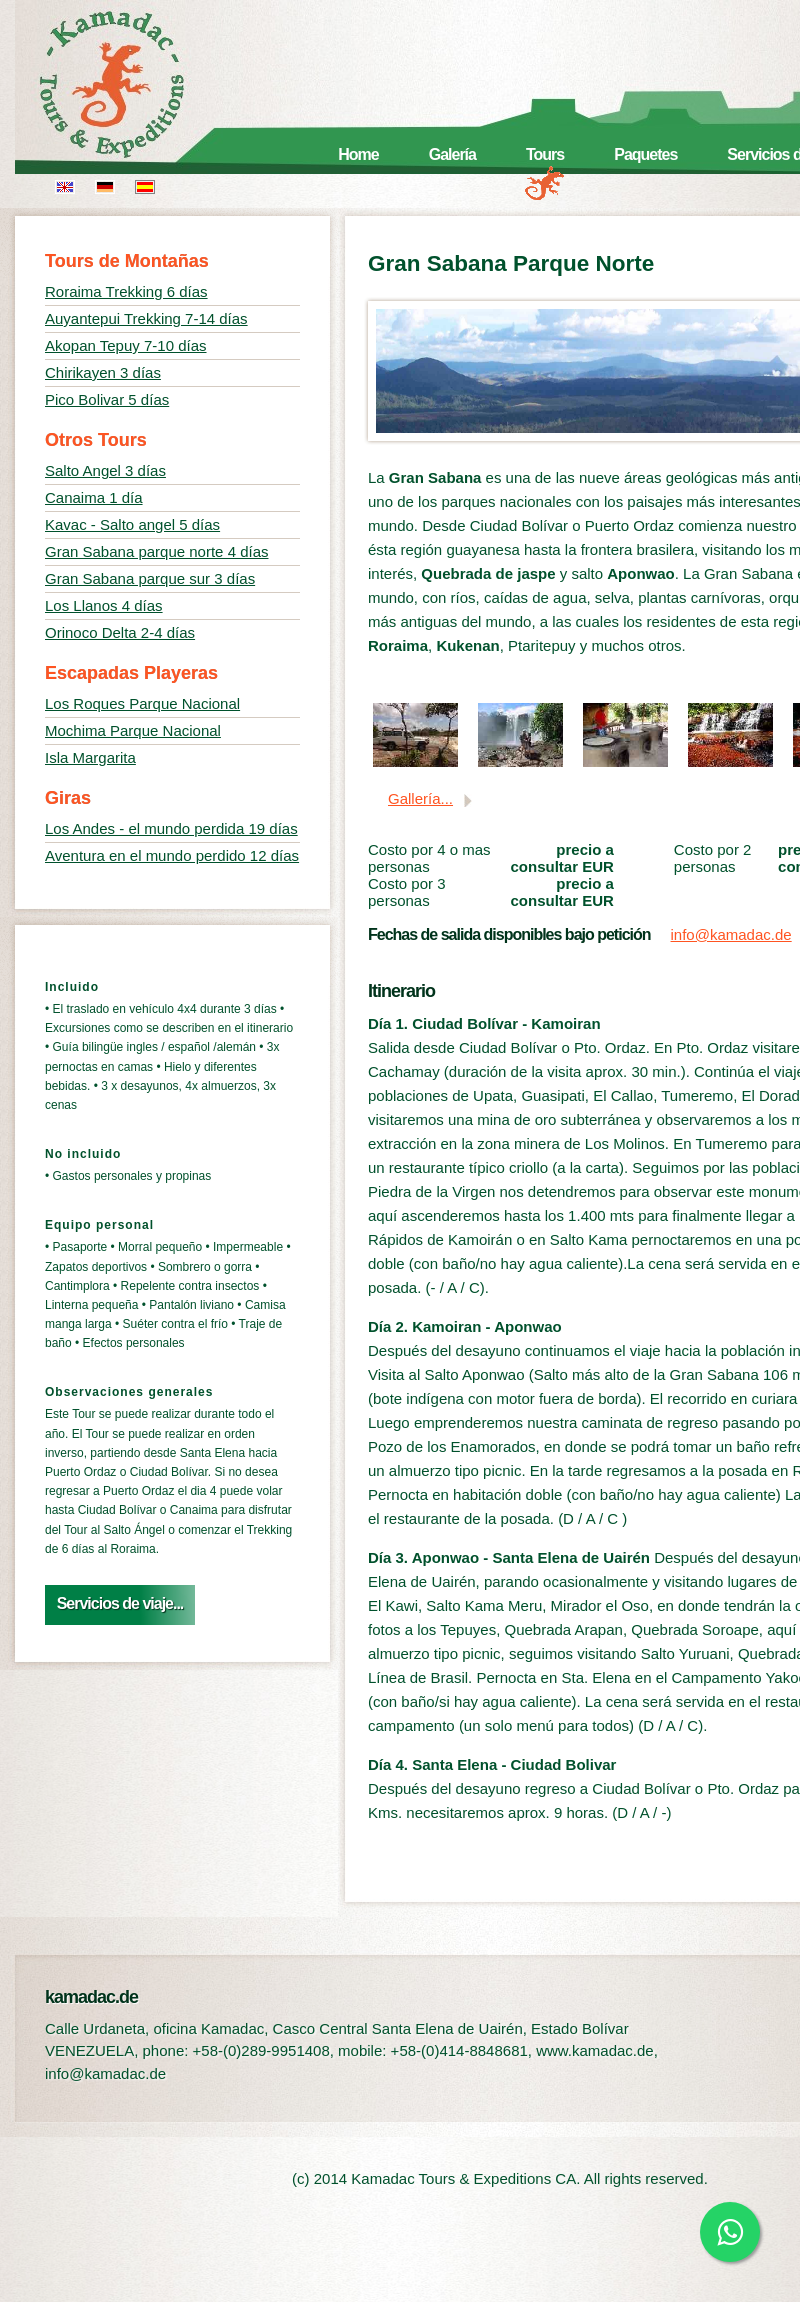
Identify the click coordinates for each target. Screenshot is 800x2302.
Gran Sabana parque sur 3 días (150, 578)
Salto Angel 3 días (105, 470)
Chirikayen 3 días (103, 372)
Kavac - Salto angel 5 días (132, 524)
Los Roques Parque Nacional (142, 703)
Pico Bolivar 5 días (107, 399)
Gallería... (420, 798)
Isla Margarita (90, 757)
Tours (545, 154)
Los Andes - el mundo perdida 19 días (171, 828)
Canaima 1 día (94, 497)
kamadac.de (140, 85)
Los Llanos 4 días (104, 605)
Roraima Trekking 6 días (126, 291)
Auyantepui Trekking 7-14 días (146, 318)
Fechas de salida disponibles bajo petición (509, 934)
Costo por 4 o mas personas (429, 858)
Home (358, 154)
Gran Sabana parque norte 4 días (157, 551)
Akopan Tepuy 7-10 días (126, 345)
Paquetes (645, 154)
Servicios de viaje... (120, 1603)
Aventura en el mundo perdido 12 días (172, 855)
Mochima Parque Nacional (133, 730)
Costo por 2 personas (713, 858)
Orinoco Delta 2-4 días (120, 632)
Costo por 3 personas (407, 892)
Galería (452, 154)
